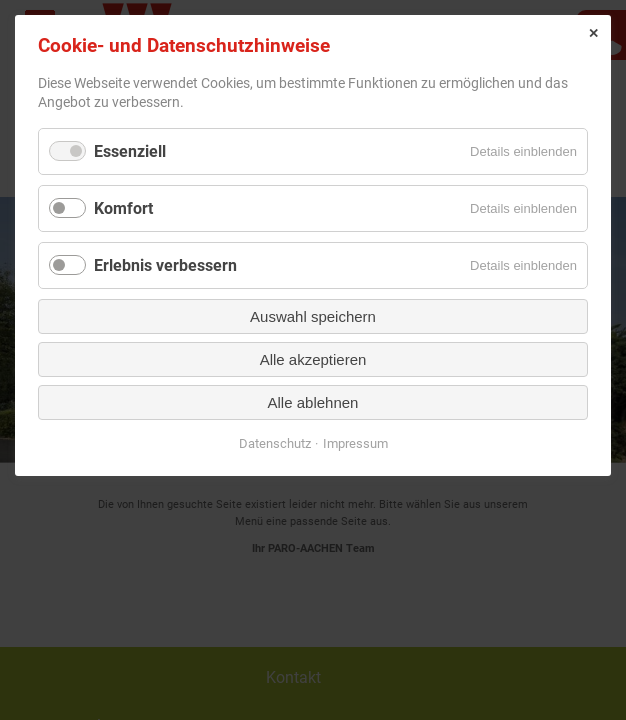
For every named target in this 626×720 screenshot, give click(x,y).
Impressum (355, 443)
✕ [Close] (593, 33)
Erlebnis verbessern (165, 265)
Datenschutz (275, 443)
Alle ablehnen (313, 402)
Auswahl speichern (313, 316)
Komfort (123, 208)
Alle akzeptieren (313, 359)
